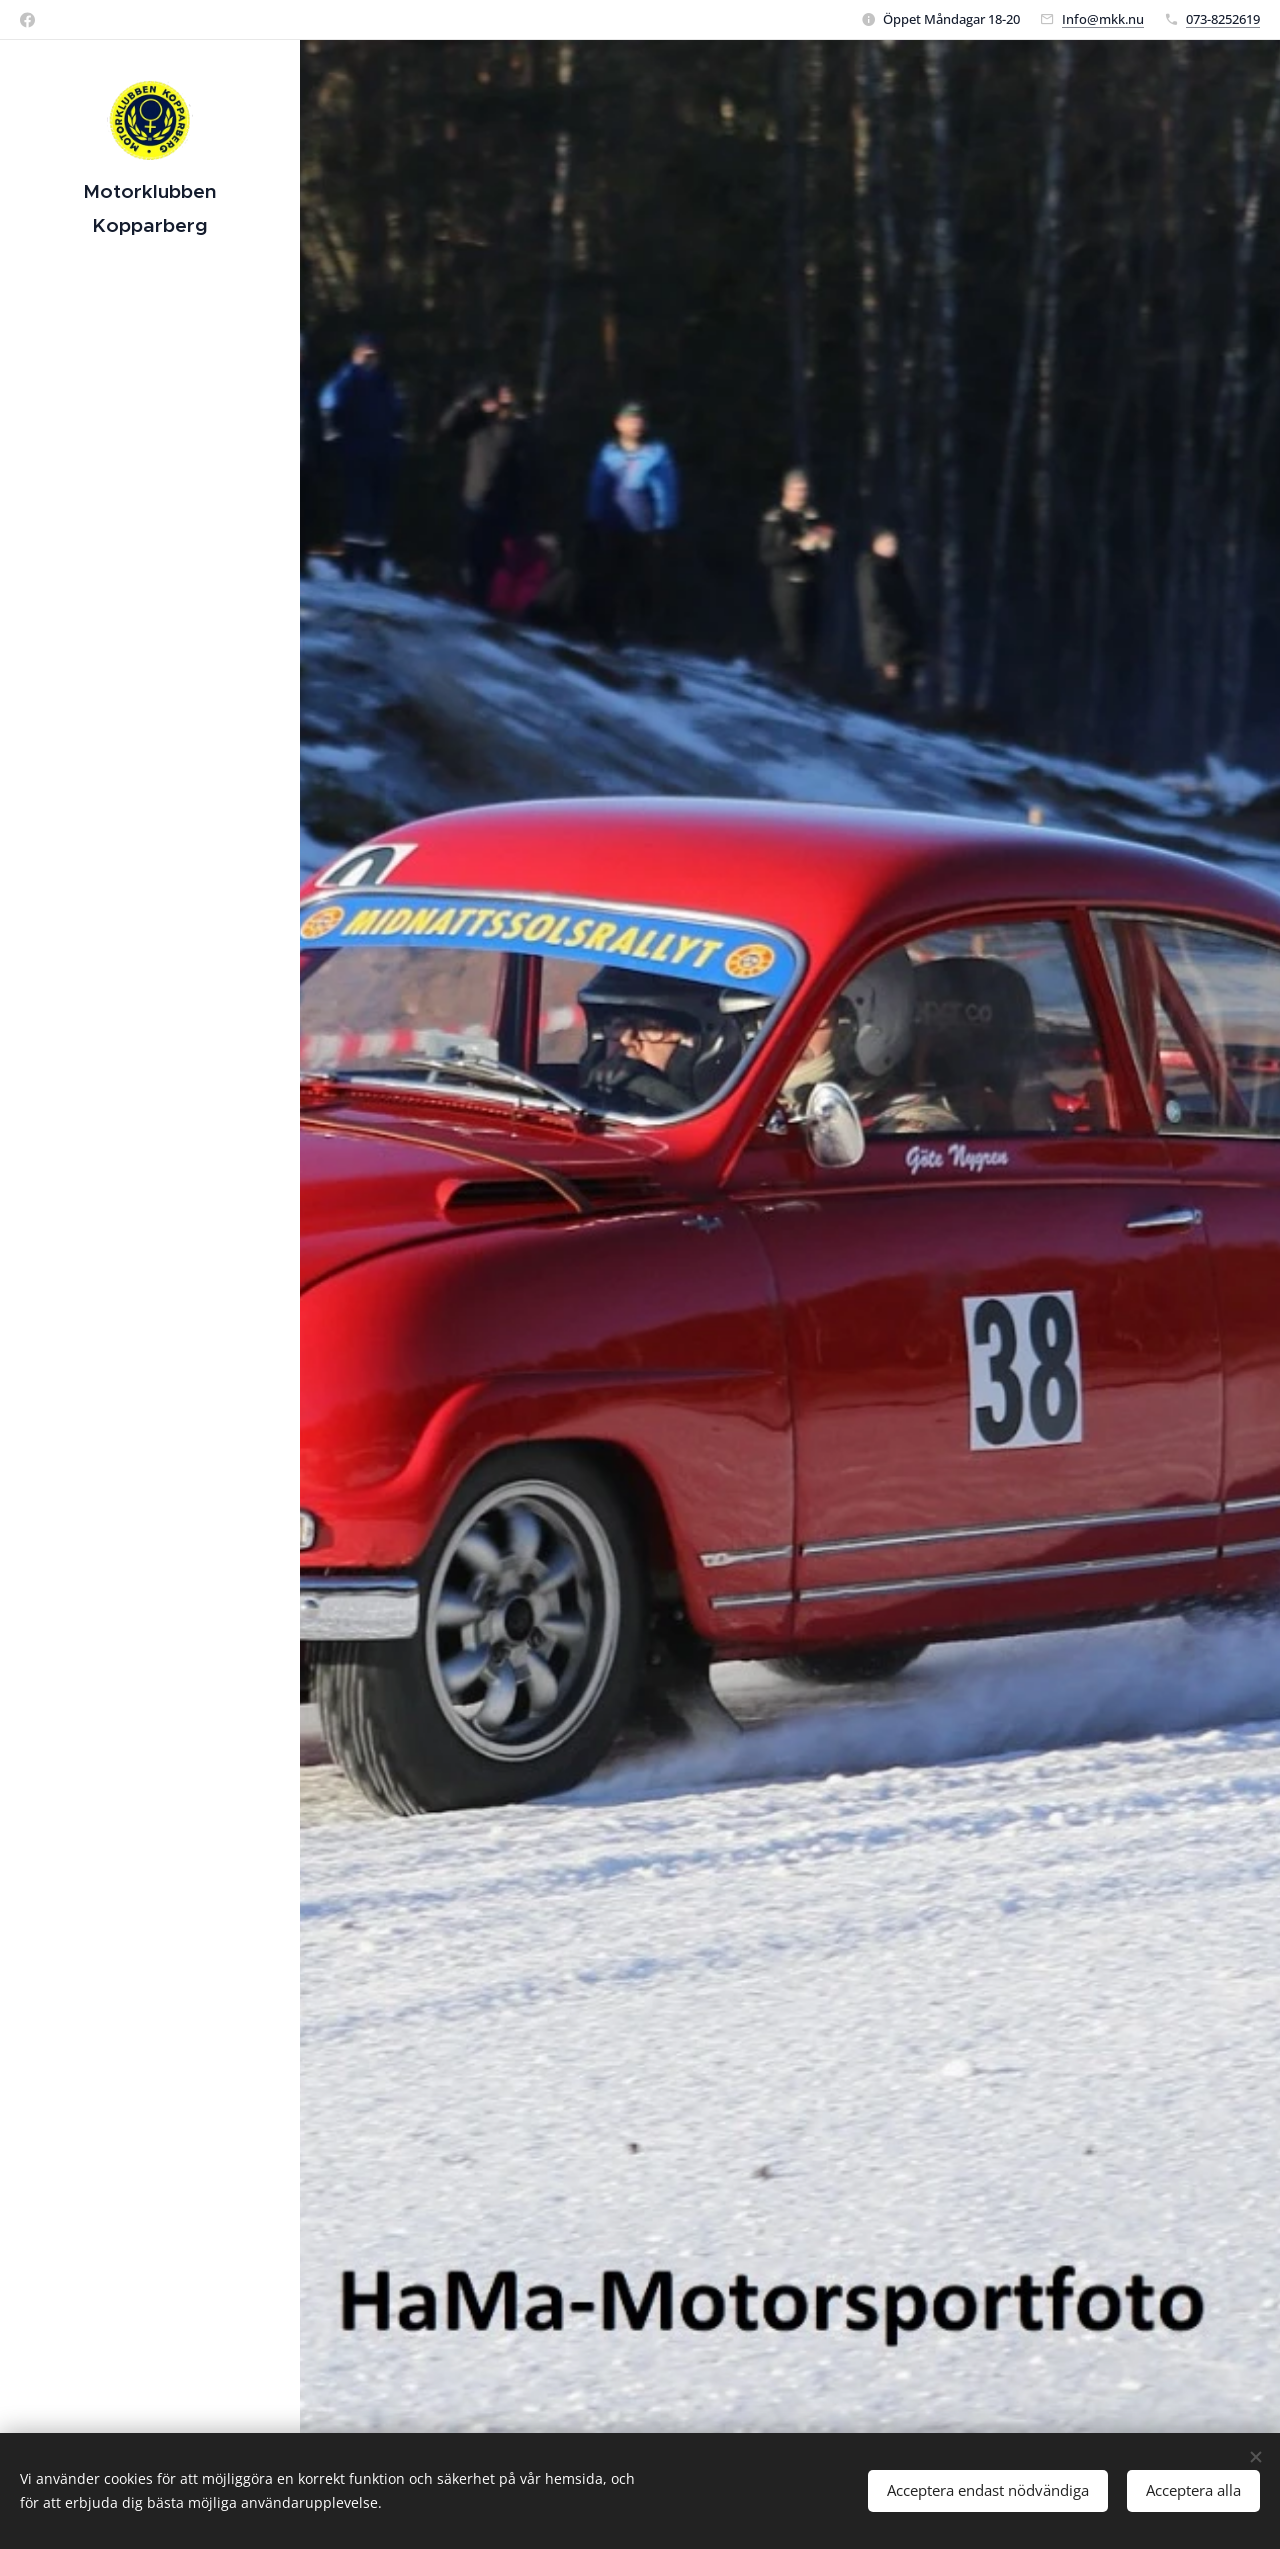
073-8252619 (1223, 19)
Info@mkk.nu (1103, 19)
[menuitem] (150, 1227)
